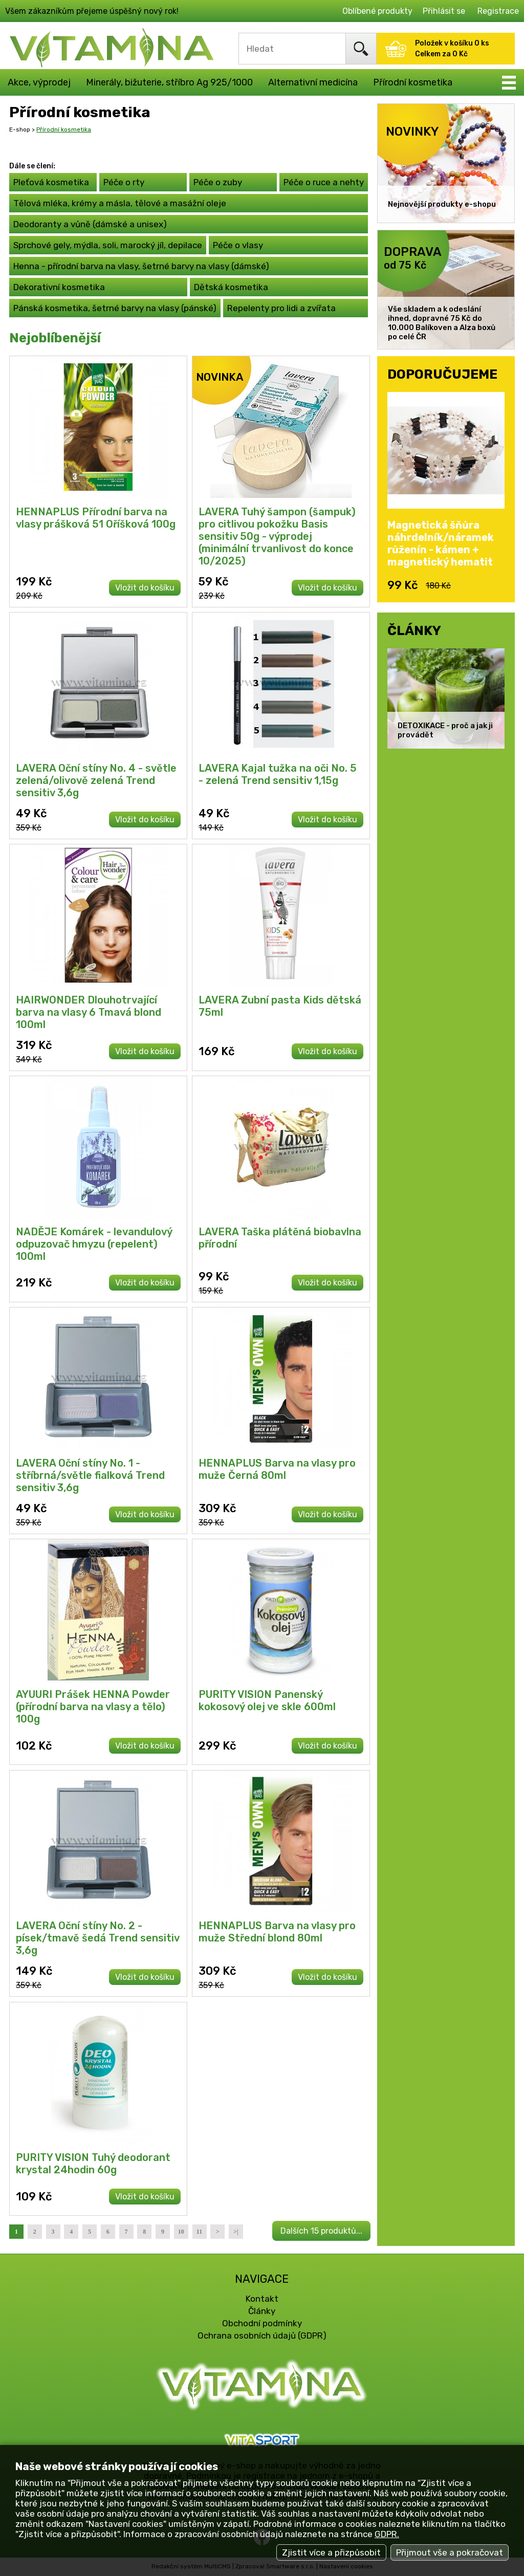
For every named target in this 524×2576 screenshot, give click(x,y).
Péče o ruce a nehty (323, 182)
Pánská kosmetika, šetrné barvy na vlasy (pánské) (114, 308)
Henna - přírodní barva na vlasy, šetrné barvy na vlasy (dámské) (141, 266)
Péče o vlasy (238, 245)
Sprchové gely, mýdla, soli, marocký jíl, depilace (107, 245)
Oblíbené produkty (377, 11)
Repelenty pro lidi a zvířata (281, 308)
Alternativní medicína (313, 82)
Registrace (498, 11)
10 (181, 2231)
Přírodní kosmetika (412, 82)
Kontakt (262, 2299)
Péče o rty (123, 182)
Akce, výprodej (39, 82)
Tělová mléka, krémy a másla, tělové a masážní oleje (119, 203)
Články (261, 2311)
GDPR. (387, 2534)
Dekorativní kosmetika (59, 287)
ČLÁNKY (414, 630)
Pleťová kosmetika (51, 182)
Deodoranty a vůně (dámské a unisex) (90, 224)
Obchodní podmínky (262, 2323)
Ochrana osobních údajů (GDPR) (262, 2335)
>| (235, 2231)
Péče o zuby (217, 182)
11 (199, 2231)
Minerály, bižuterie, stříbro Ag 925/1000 (169, 82)
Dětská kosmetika (231, 287)
